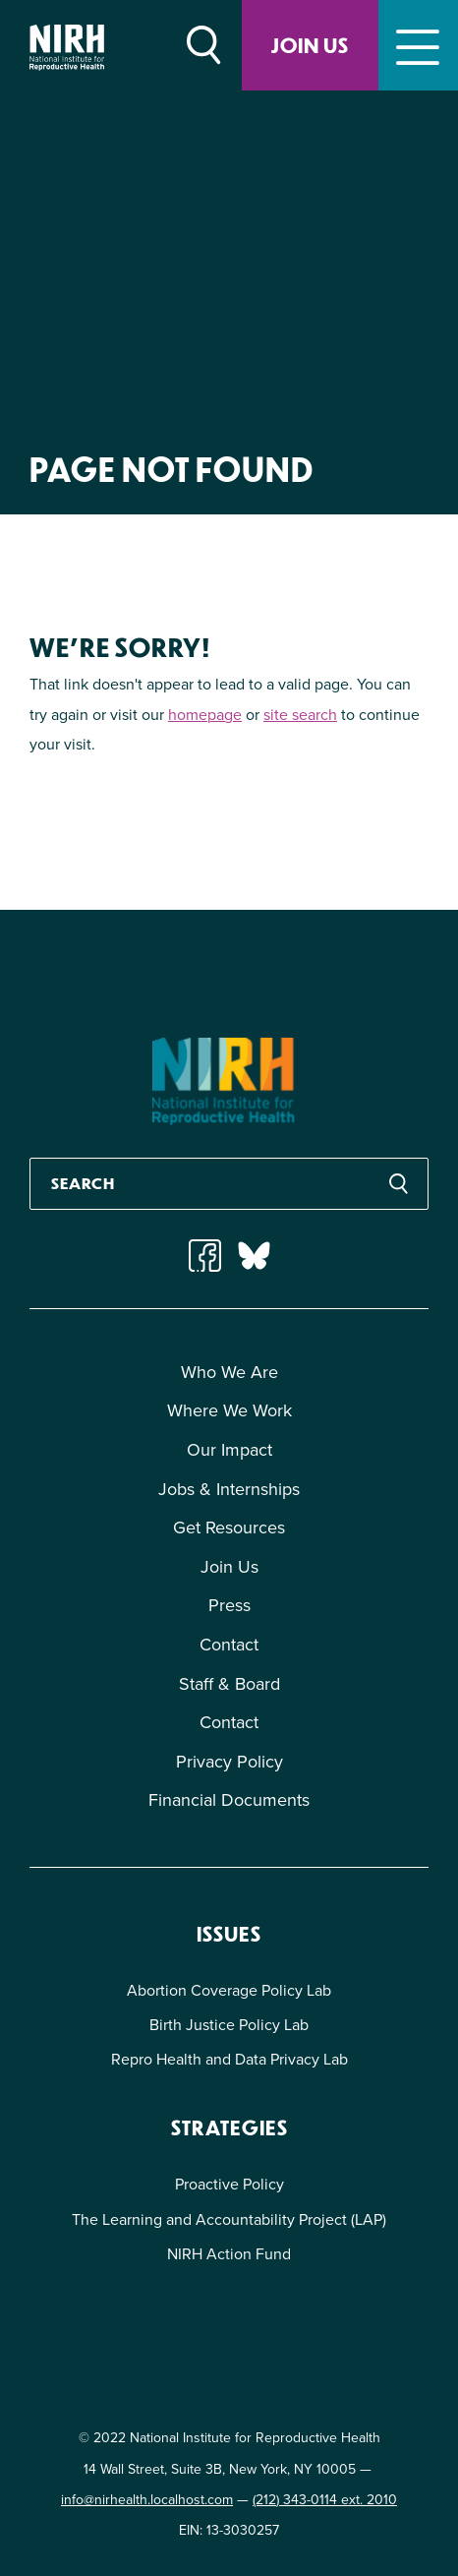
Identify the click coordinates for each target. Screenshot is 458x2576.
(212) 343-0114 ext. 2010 (325, 2499)
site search (300, 714)
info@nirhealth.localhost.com (147, 2499)
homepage (205, 714)
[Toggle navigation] (418, 45)
